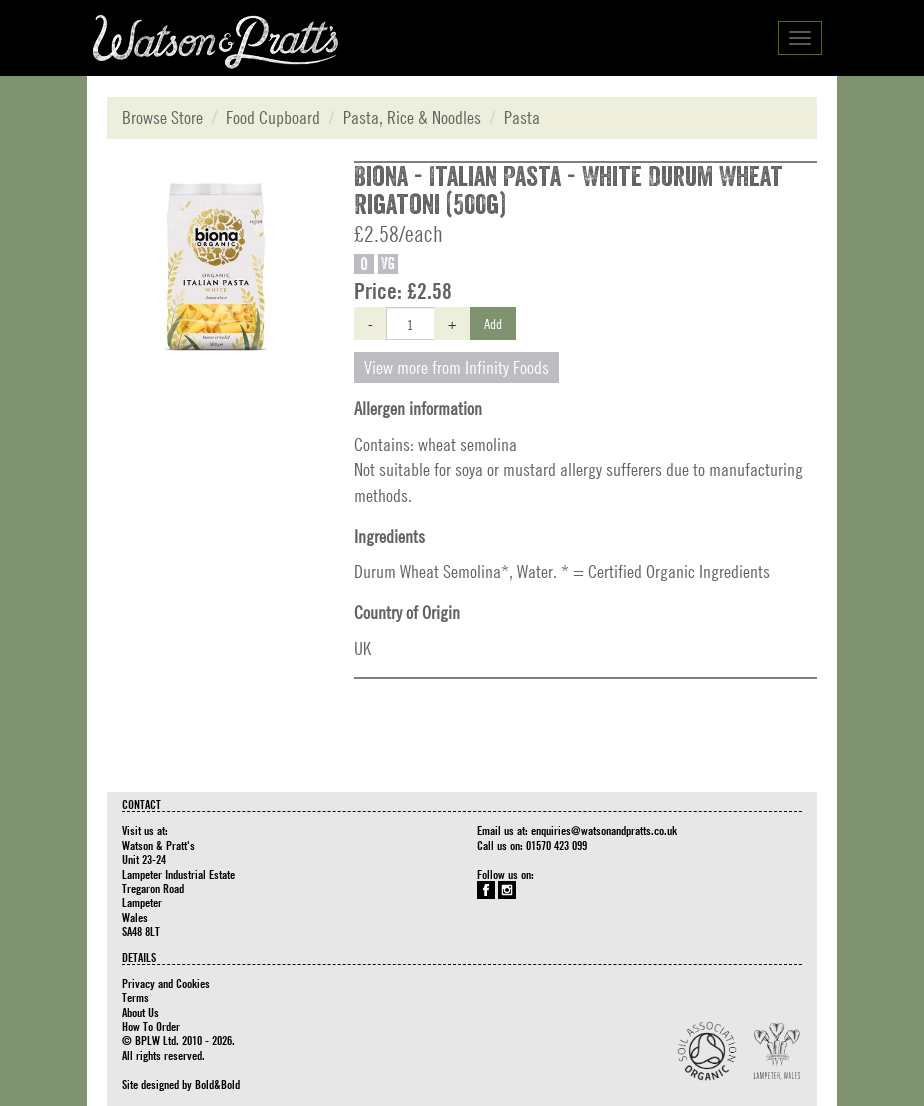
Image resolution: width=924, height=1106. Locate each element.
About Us (140, 1012)
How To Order (151, 1026)
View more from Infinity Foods (456, 367)
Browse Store (162, 117)
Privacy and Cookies (166, 983)
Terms (135, 997)
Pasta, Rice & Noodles (412, 117)
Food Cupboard (273, 117)
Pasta (522, 117)
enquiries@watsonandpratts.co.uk (604, 830)
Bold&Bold (217, 1084)
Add (493, 323)
